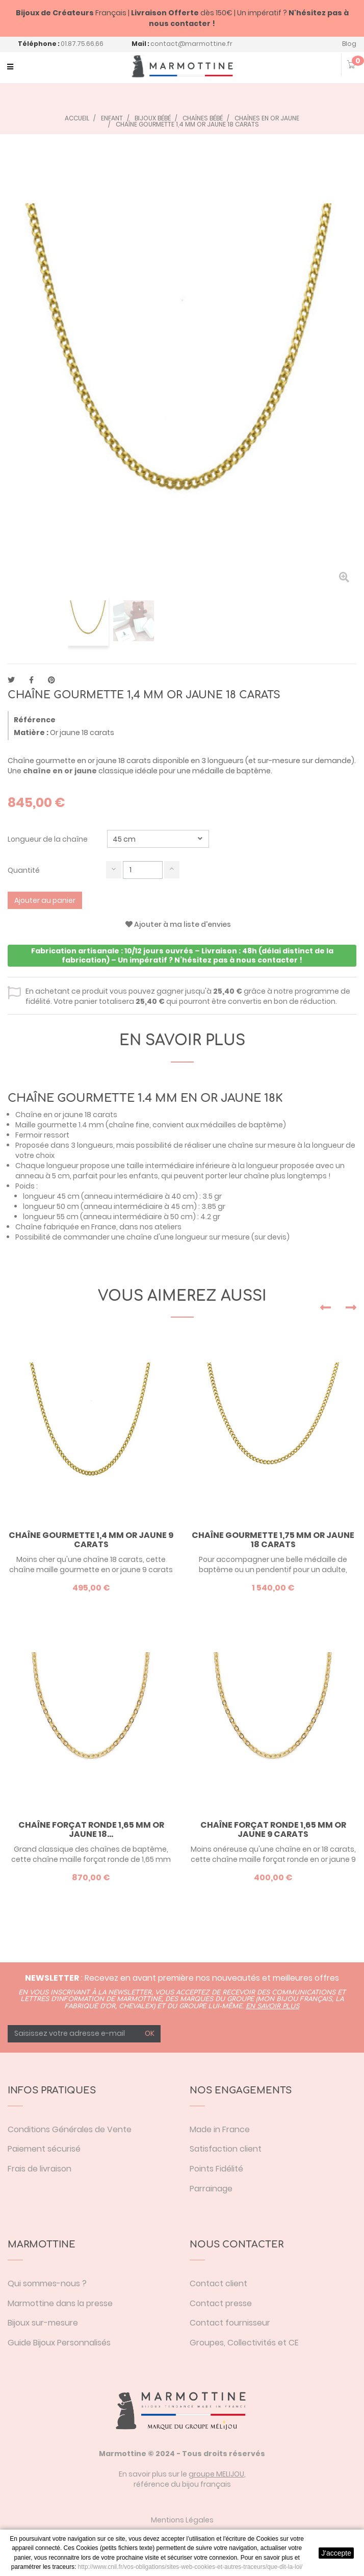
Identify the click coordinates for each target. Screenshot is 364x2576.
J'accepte (336, 2553)
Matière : (31, 732)
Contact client (218, 2283)
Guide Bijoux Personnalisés (59, 2342)
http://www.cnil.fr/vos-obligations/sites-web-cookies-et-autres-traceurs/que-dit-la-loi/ (190, 2566)
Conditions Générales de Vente (70, 2129)
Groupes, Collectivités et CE (244, 2342)
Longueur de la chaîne (48, 839)
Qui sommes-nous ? (47, 2283)
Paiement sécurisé (44, 2149)
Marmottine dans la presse (60, 2303)
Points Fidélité (216, 2169)
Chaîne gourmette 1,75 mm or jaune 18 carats (273, 1540)
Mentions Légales (182, 2520)
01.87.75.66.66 (82, 43)
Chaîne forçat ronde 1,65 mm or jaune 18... (91, 1829)
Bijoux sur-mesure (43, 2323)
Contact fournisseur (230, 2323)
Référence (35, 720)
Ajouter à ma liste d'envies (178, 924)
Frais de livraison (39, 2169)
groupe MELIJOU (216, 2474)
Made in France (220, 2129)
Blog (349, 43)
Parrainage (211, 2188)
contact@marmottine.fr (191, 43)
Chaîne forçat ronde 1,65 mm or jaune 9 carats (273, 1829)
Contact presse (221, 2303)
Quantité (24, 870)
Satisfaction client (226, 2149)
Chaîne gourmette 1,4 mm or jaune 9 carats (91, 1540)
